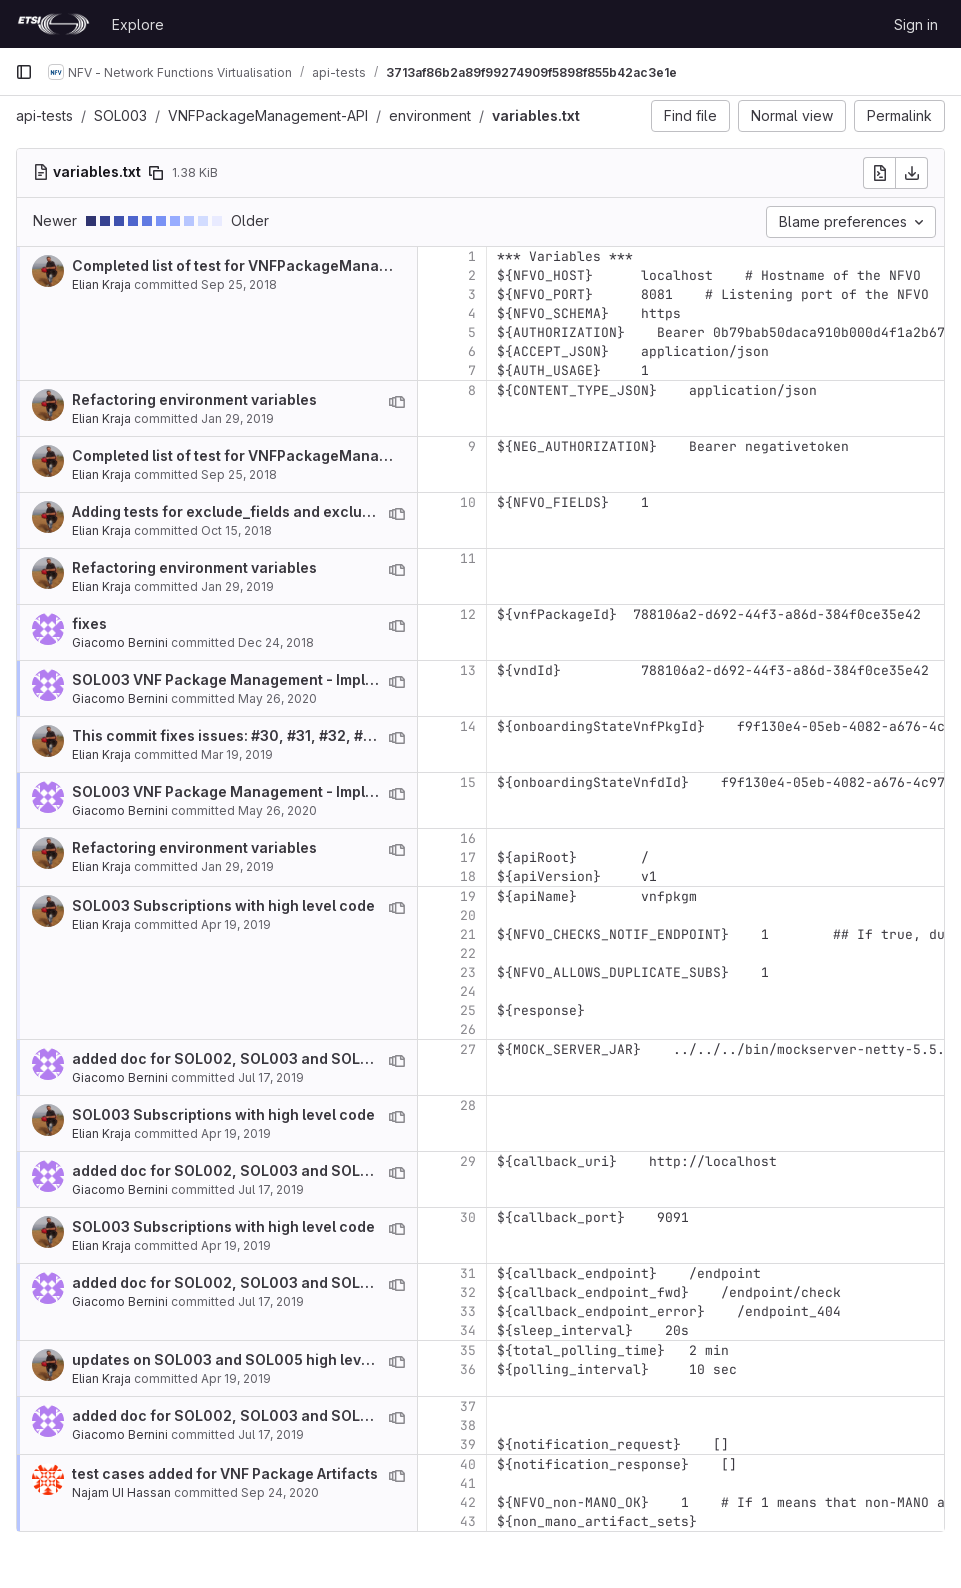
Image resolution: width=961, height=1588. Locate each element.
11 (468, 558)
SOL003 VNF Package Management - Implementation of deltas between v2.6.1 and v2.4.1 (381, 679)
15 (468, 782)
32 (468, 1292)
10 (468, 502)
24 (468, 991)
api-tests (44, 115)
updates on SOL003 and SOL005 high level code (242, 1359)
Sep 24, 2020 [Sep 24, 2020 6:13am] (280, 1492)
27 (468, 1049)
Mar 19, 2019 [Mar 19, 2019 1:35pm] (237, 754)
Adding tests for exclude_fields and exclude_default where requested (317, 511)
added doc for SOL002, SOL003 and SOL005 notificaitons (277, 1058)
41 (468, 1483)
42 (468, 1502)
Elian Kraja (101, 284)
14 (468, 726)
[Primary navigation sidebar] (24, 72)
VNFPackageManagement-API (268, 115)
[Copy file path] (156, 173)
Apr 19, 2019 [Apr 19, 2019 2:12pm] (236, 924)
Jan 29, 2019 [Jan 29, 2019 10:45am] (237, 418)
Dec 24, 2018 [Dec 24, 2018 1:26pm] (276, 642)
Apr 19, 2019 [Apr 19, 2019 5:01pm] (236, 1378)
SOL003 (120, 115)
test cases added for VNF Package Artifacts (225, 1473)
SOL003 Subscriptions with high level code (223, 905)
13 (468, 670)
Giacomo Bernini (120, 642)
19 (468, 896)
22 (468, 953)
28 (468, 1105)
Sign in (916, 24)
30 (468, 1217)
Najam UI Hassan (121, 1492)
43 (468, 1521)
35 (468, 1350)
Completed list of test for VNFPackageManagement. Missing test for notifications (356, 265)
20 (468, 915)
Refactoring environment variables (194, 399)
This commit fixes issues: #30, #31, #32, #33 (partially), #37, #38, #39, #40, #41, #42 (367, 735)
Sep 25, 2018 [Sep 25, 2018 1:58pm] (239, 284)
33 (468, 1311)
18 (468, 876)
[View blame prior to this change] (397, 402)
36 (468, 1369)
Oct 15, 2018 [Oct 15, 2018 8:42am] (236, 530)
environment (430, 115)
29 (468, 1161)
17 (468, 857)
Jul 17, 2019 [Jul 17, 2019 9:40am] (271, 1077)
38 (468, 1425)
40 (468, 1464)
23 (468, 972)
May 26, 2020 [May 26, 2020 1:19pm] (277, 698)
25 (468, 1010)
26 (468, 1029)
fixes (89, 623)
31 (468, 1273)
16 (468, 838)
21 (468, 934)
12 (468, 614)
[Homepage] (53, 24)
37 (468, 1406)
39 (468, 1444)
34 (468, 1330)
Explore (138, 24)
